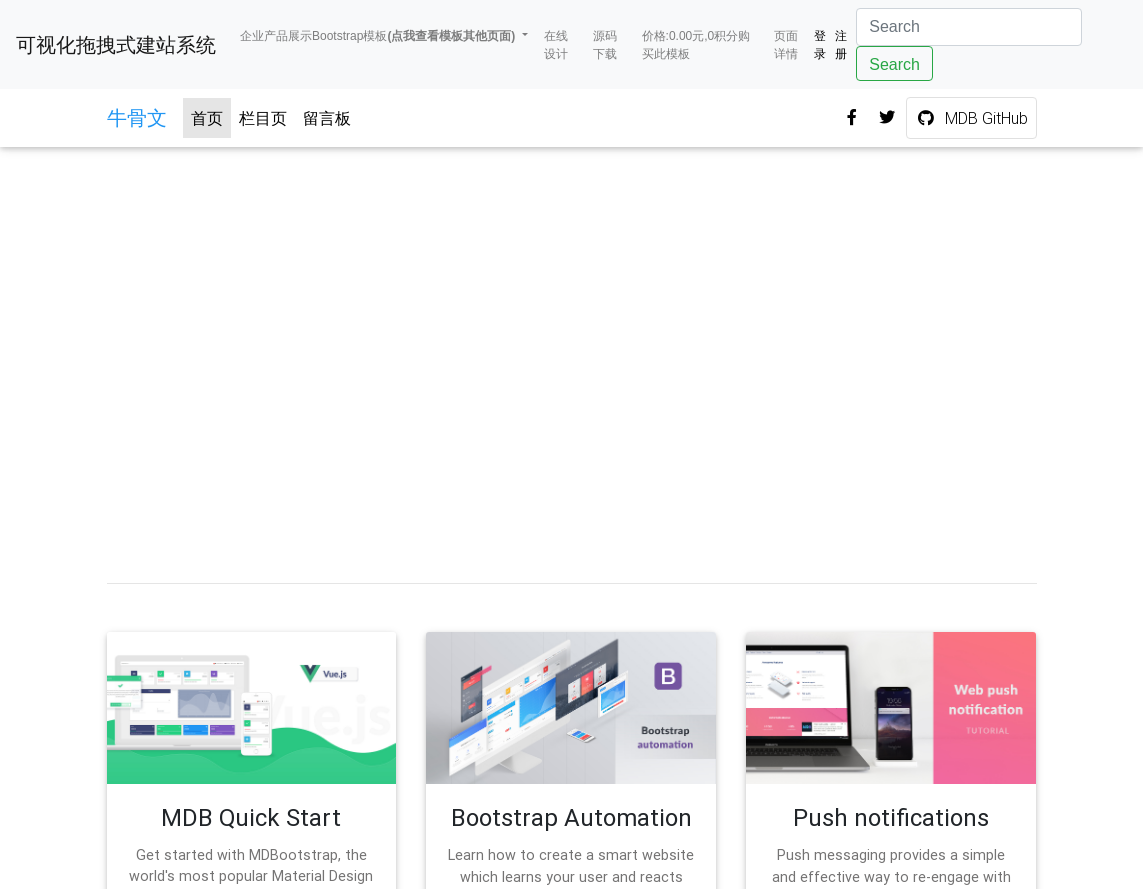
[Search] (969, 27)
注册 (841, 45)
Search (894, 64)
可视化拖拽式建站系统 (116, 45)
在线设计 (556, 45)
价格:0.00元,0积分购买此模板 (696, 45)
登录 (820, 45)
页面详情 (786, 45)
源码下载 (605, 45)
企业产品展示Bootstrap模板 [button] (379, 36)
